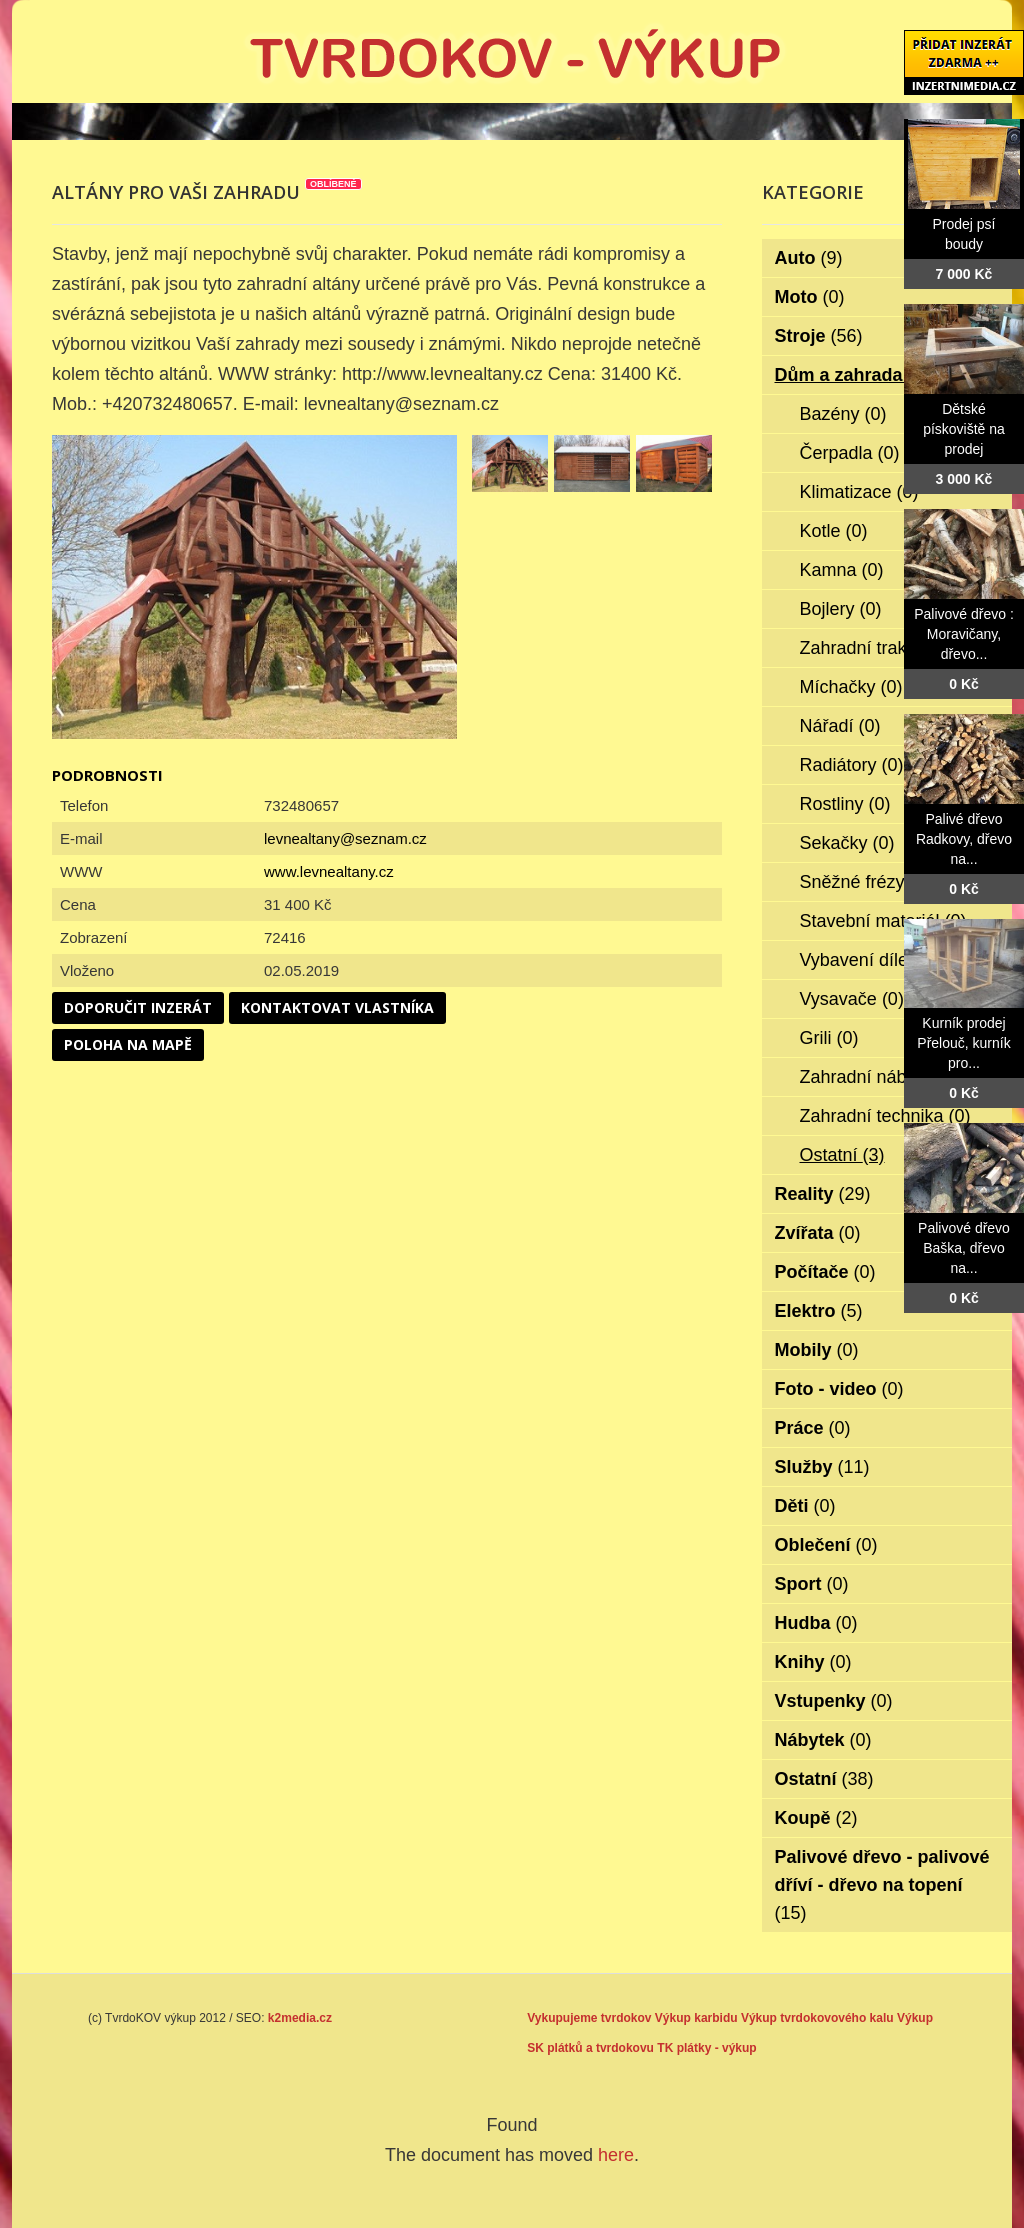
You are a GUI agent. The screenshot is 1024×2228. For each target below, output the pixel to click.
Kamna (842, 570)
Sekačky (847, 843)
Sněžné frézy (866, 882)
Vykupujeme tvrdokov (589, 2018)
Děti (805, 1506)
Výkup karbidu (696, 2018)
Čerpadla (850, 453)
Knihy (813, 1662)
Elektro (819, 1311)
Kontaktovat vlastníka (337, 1007)
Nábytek (823, 1740)
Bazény (843, 414)
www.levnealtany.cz (329, 871)
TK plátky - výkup (706, 2048)
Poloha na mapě (128, 1044)
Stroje (819, 336)
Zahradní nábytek (883, 1077)
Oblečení (826, 1545)
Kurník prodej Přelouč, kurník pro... (963, 1043)
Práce (813, 1428)
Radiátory (852, 765)
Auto (809, 258)
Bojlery (841, 609)
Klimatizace (859, 492)
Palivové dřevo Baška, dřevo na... (964, 1248)
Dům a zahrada (852, 375)
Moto (810, 297)
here (616, 2155)
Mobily (817, 1350)
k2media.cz (300, 2018)
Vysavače (852, 999)
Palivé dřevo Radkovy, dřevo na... (964, 839)
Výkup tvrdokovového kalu (817, 2018)
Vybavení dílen (872, 960)
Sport (812, 1584)
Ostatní (842, 1155)
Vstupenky (834, 1701)
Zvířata (818, 1233)
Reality (823, 1194)
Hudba (816, 1623)
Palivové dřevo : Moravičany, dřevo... (964, 634)
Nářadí (840, 726)
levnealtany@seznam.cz (345, 838)
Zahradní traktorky (886, 648)
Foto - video (839, 1389)
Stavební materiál (883, 921)
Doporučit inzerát (138, 1007)
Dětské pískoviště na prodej (964, 429)
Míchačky (851, 687)
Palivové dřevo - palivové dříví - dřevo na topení (882, 1885)
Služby (822, 1467)
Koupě (816, 1818)
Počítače (825, 1272)
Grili (829, 1038)
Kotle (834, 531)
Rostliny (845, 804)
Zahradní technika (885, 1116)
